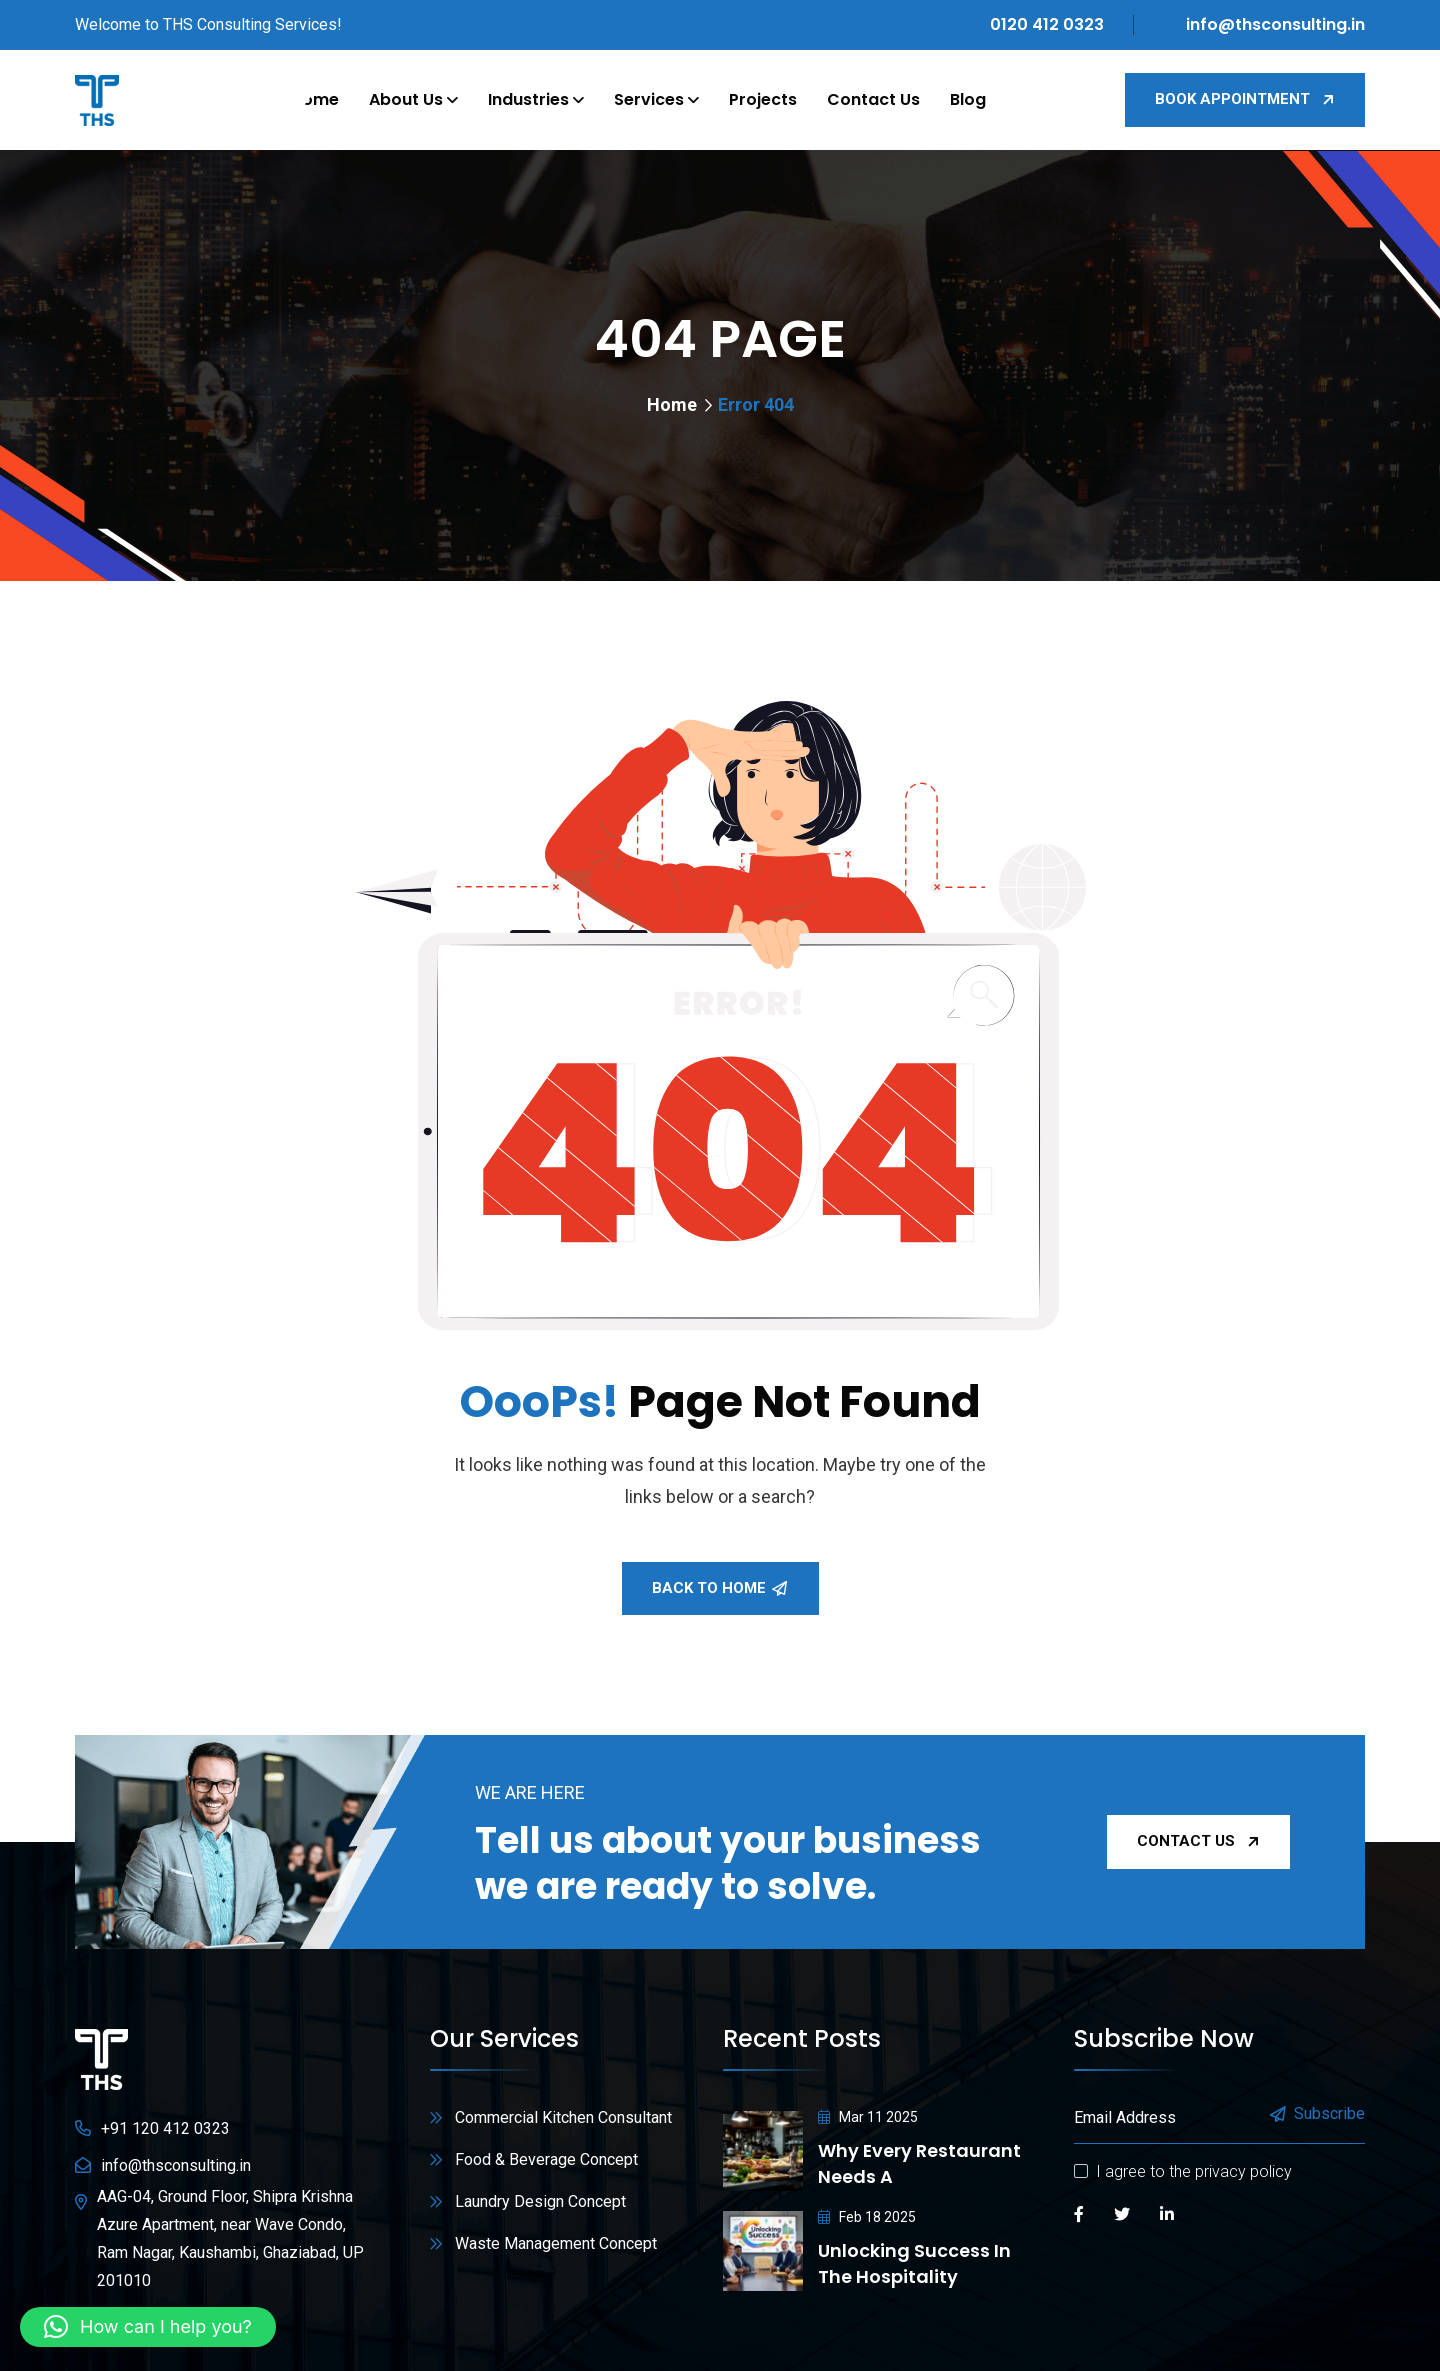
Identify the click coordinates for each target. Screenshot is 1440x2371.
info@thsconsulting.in (1275, 24)
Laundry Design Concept (540, 2201)
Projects (763, 99)
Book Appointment (1245, 99)
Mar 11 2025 (868, 2117)
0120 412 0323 (1047, 24)
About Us (406, 99)
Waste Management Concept (556, 2243)
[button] (148, 2327)
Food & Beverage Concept (546, 2159)
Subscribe (1318, 2114)
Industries (528, 99)
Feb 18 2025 (867, 2217)
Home (315, 99)
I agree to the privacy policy (1194, 2171)
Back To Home (719, 1588)
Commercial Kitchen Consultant (563, 2117)
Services (649, 99)
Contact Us (873, 99)
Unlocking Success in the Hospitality (914, 2263)
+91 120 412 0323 (165, 2128)
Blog (968, 99)
